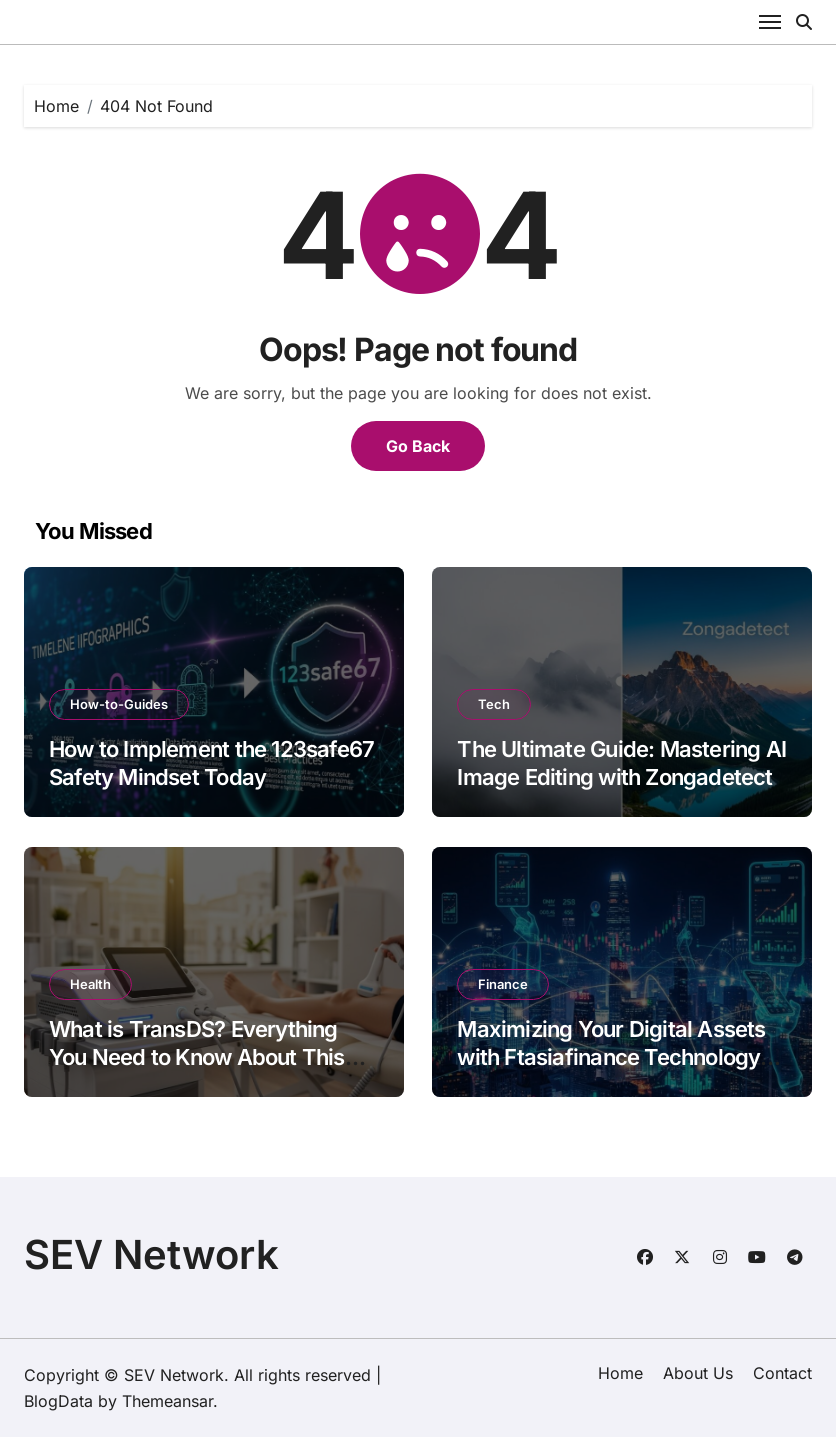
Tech (494, 704)
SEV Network (151, 1254)
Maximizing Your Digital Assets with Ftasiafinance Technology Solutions (611, 1057)
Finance (503, 984)
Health (90, 984)
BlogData (58, 1401)
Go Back (418, 446)
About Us (698, 1373)
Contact (782, 1373)
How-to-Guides (119, 704)
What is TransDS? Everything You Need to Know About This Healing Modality (197, 1057)
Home (620, 1373)
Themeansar (167, 1401)
